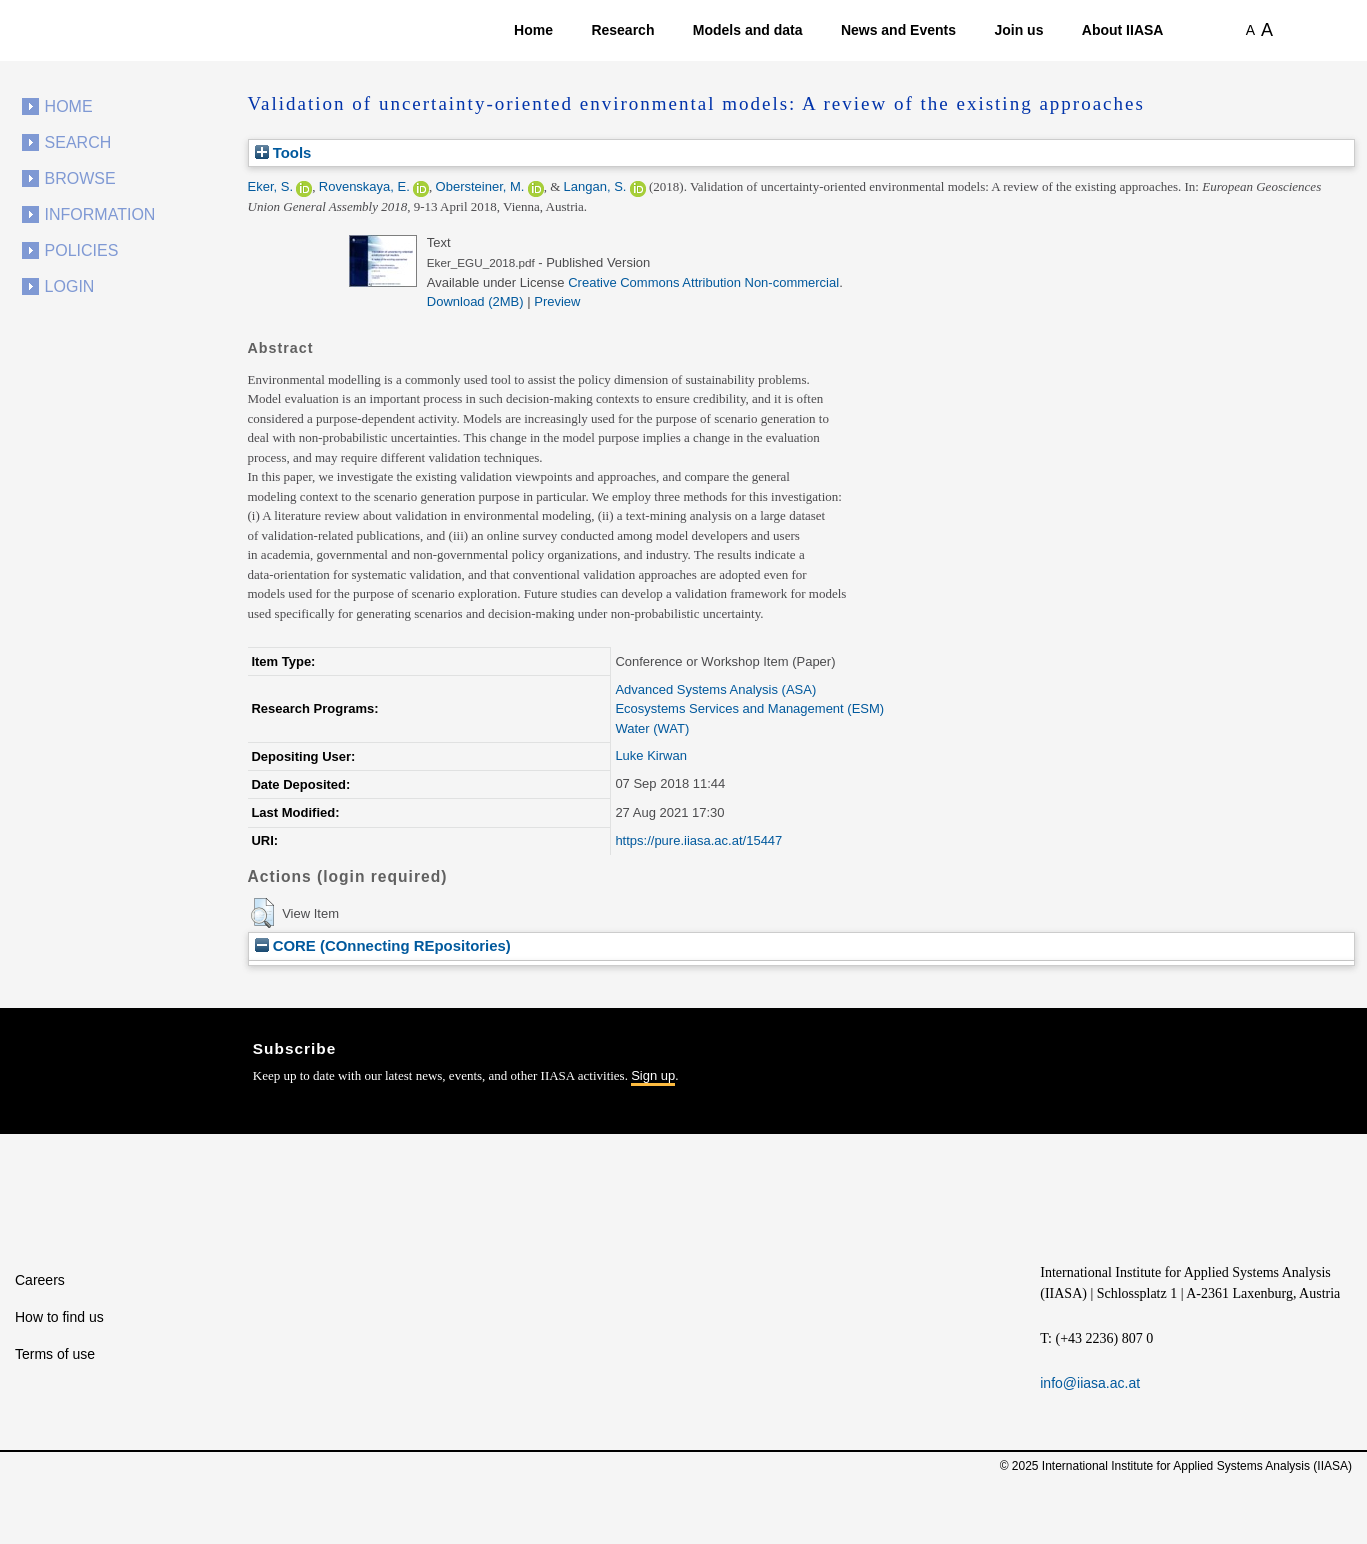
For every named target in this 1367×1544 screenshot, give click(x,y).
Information (100, 214)
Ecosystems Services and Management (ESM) (749, 708)
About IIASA (1123, 30)
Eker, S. (271, 186)
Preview (557, 301)
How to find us (59, 1317)
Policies (82, 250)
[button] (262, 913)
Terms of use (55, 1354)
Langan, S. (595, 186)
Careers (40, 1280)
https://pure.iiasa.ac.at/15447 (698, 840)
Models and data (748, 30)
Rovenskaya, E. (364, 186)
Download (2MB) (475, 301)
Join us (1018, 30)
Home (533, 30)
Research (622, 30)
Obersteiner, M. (480, 186)
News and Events (898, 30)
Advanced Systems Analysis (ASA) (715, 689)
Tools (283, 152)
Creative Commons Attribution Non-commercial (703, 282)
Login (70, 286)
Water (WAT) (652, 728)
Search (78, 142)
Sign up (653, 1075)
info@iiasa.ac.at (1090, 1383)
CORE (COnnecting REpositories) (383, 945)
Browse (80, 178)
